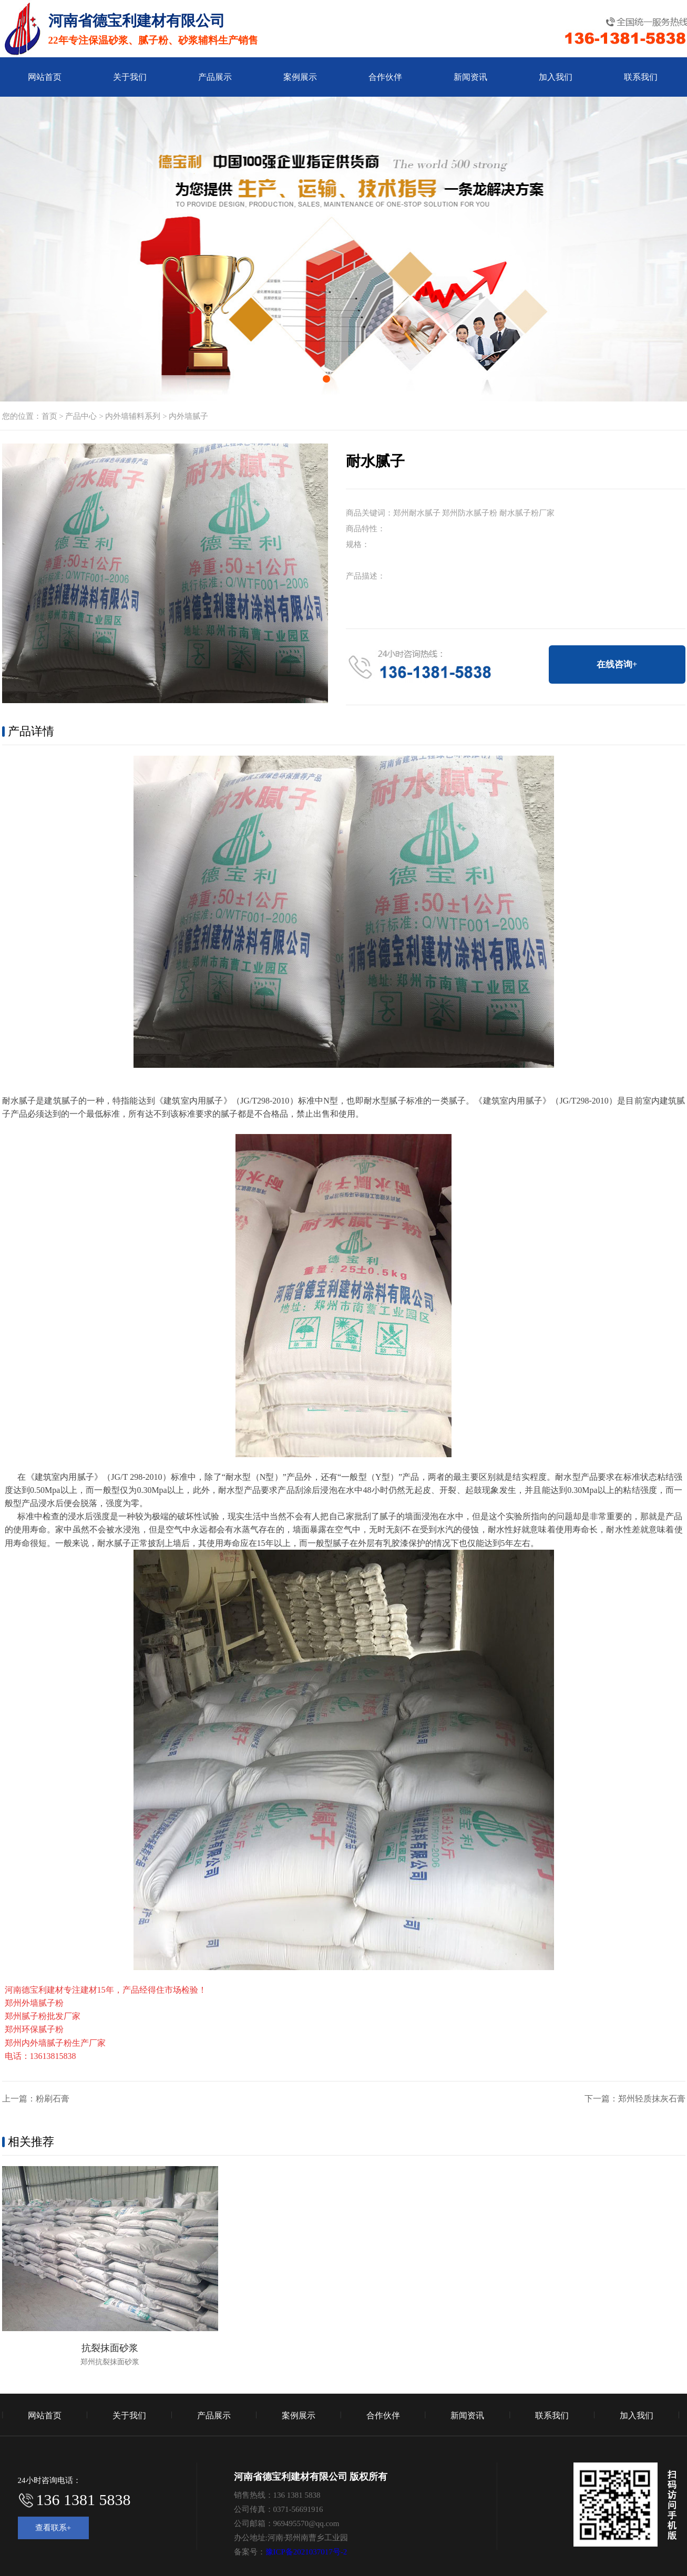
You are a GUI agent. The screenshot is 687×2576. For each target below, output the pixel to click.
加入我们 (555, 77)
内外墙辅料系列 (132, 416)
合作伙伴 (385, 77)
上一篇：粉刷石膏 (35, 2098)
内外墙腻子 (188, 416)
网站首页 (44, 77)
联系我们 (641, 77)
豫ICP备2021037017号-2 (306, 2552)
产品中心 (81, 416)
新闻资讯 (470, 77)
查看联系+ (53, 2527)
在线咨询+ (617, 664)
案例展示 (300, 77)
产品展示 (215, 77)
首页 (49, 416)
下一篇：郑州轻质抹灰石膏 (635, 2098)
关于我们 (130, 77)
